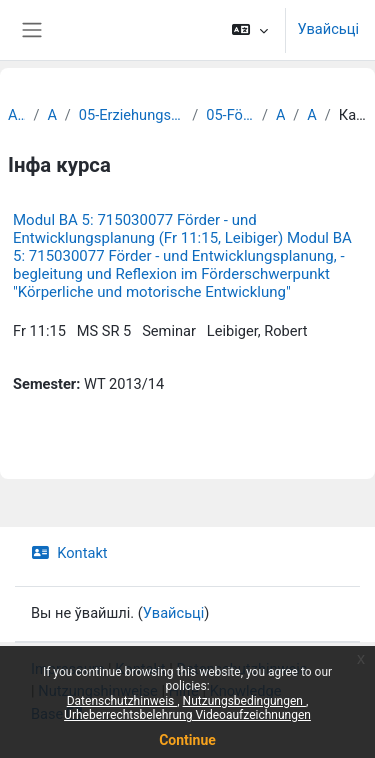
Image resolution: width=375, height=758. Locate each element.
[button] (249, 30)
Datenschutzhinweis (122, 701)
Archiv (16, 115)
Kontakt (69, 553)
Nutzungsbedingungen (244, 701)
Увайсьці (328, 29)
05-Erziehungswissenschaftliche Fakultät (131, 115)
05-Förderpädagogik (230, 115)
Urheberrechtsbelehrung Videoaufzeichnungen (187, 715)
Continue (187, 740)
